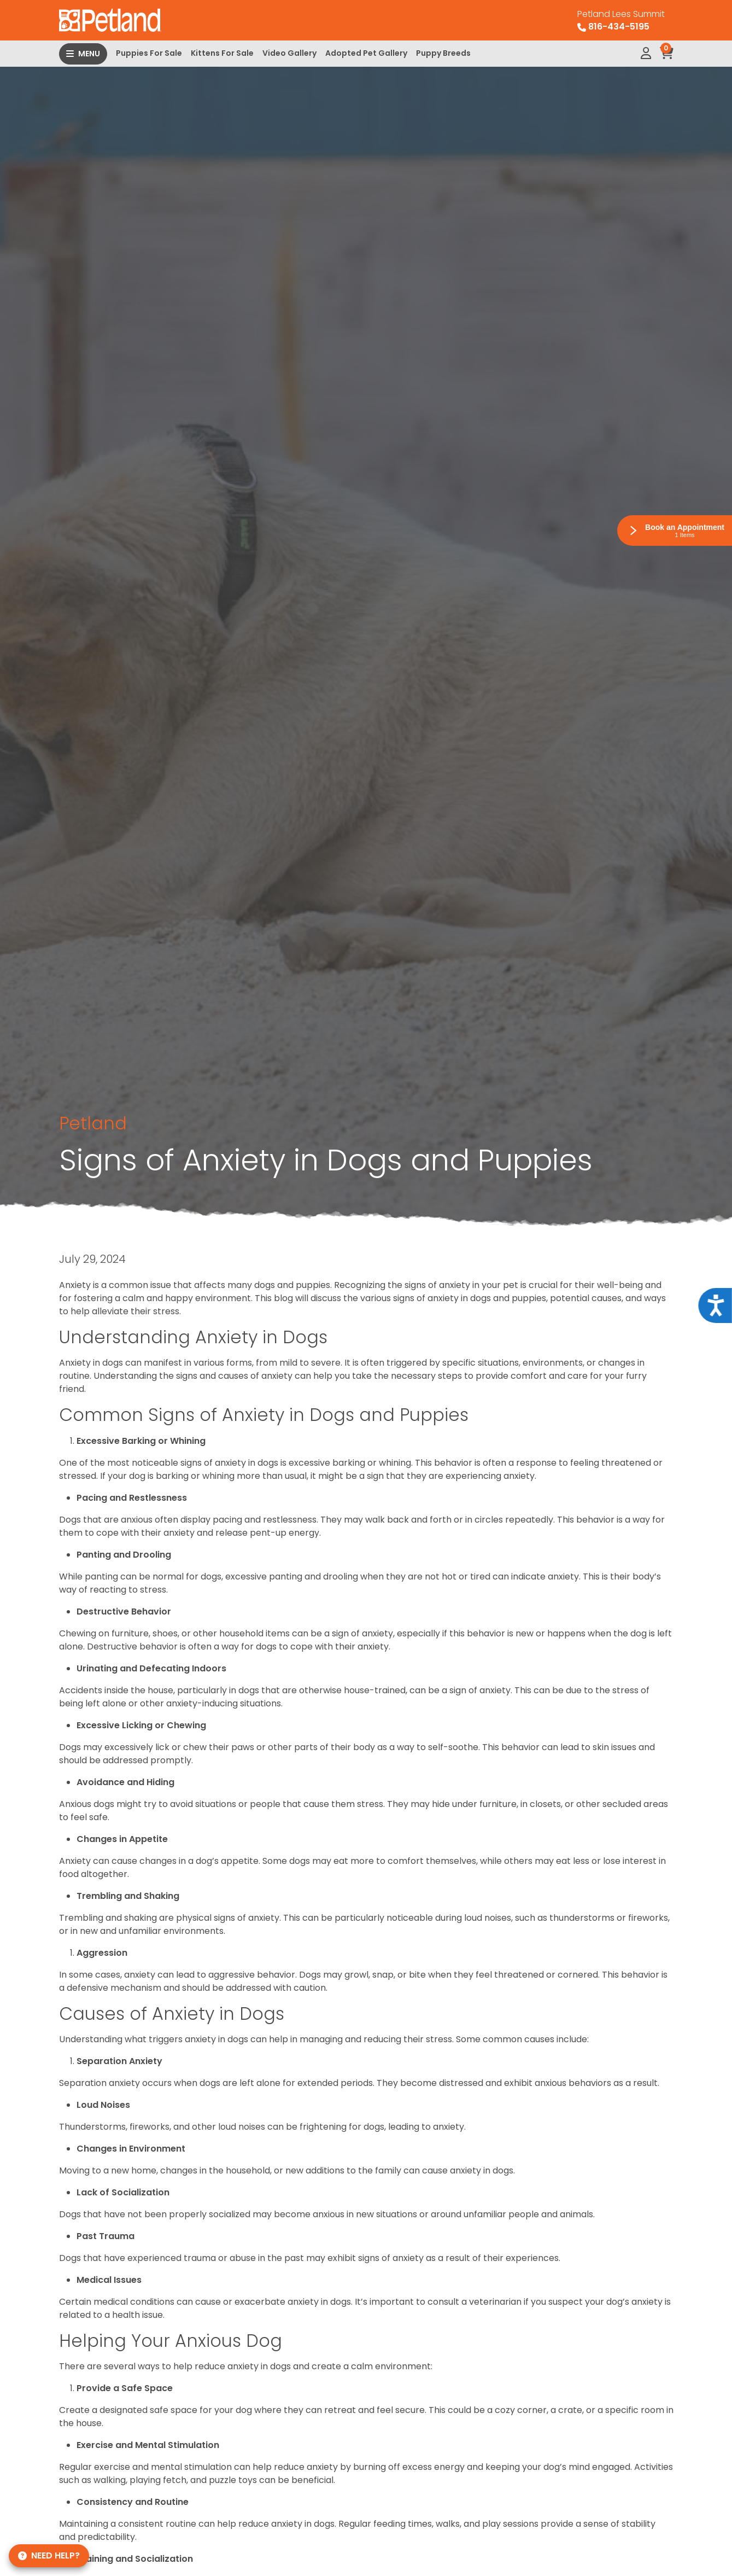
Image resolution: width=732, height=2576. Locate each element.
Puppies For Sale (149, 53)
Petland (93, 1123)
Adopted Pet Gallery (366, 53)
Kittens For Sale (222, 53)
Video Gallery (289, 53)
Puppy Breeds (443, 53)
